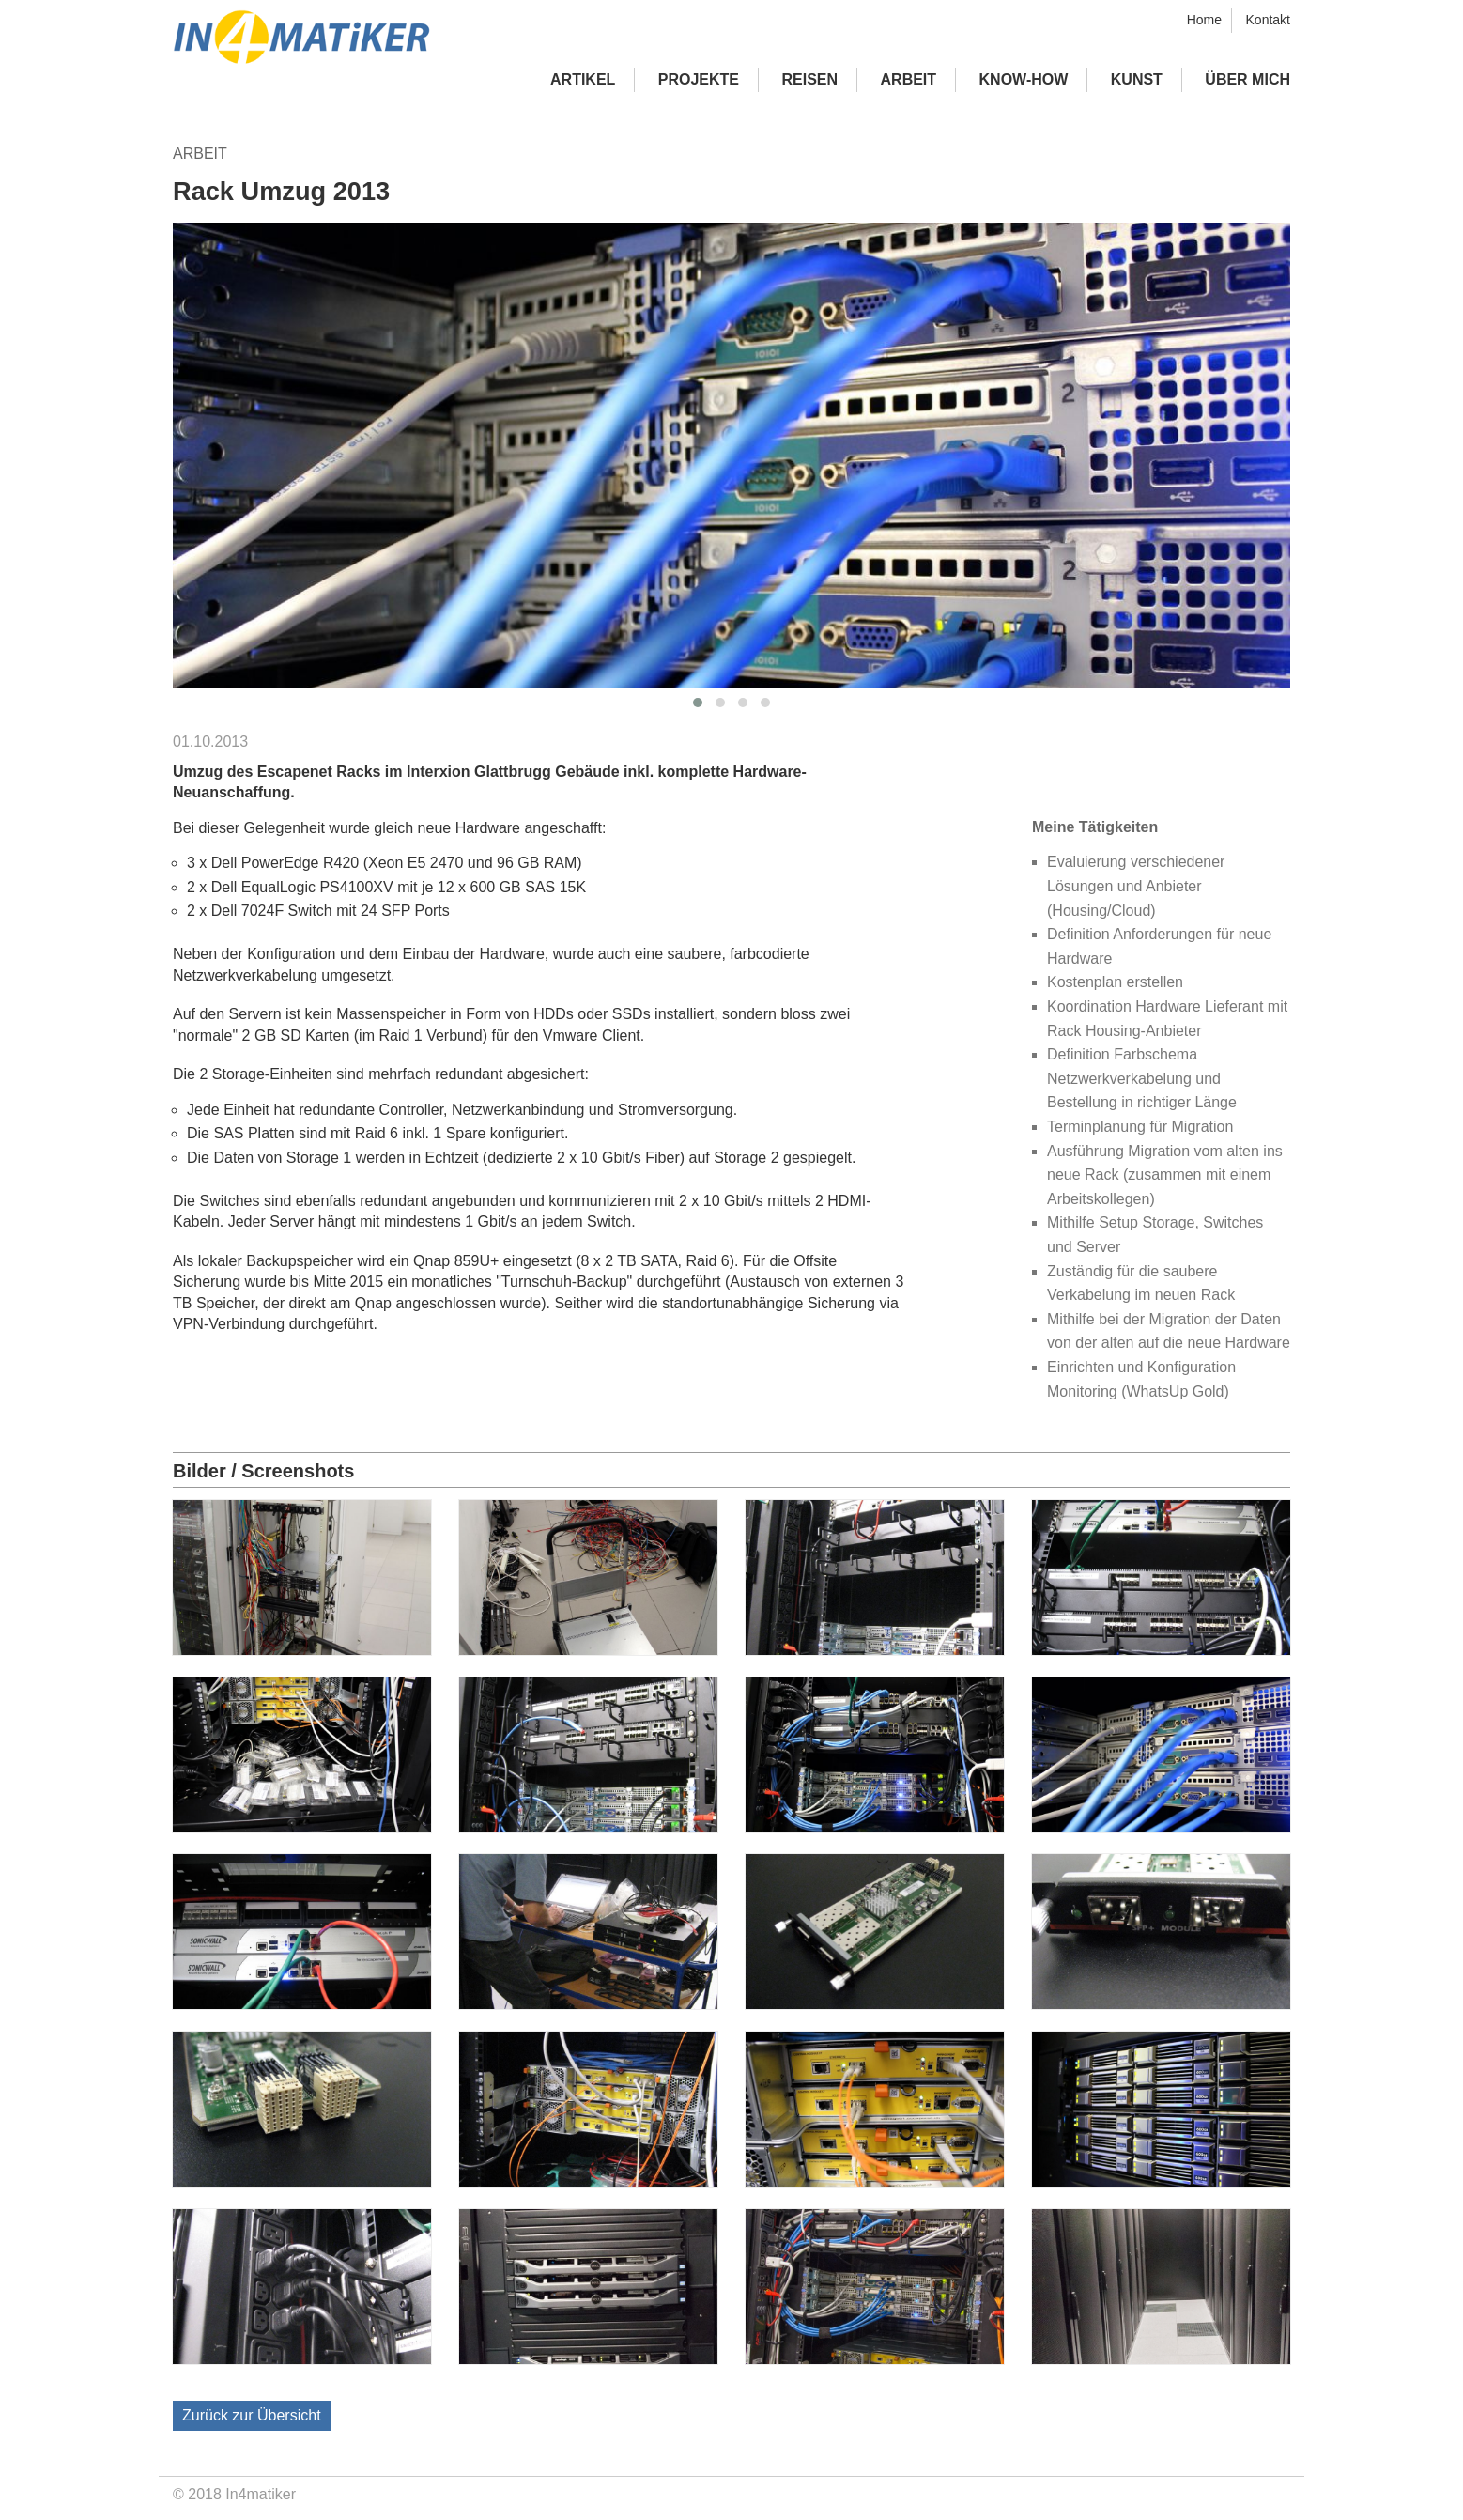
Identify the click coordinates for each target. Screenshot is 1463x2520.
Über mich (1247, 79)
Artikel (582, 79)
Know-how (1024, 79)
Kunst (1137, 79)
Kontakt (1268, 19)
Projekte (698, 79)
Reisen (810, 79)
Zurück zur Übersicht (251, 2415)
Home (1204, 19)
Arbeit (909, 79)
